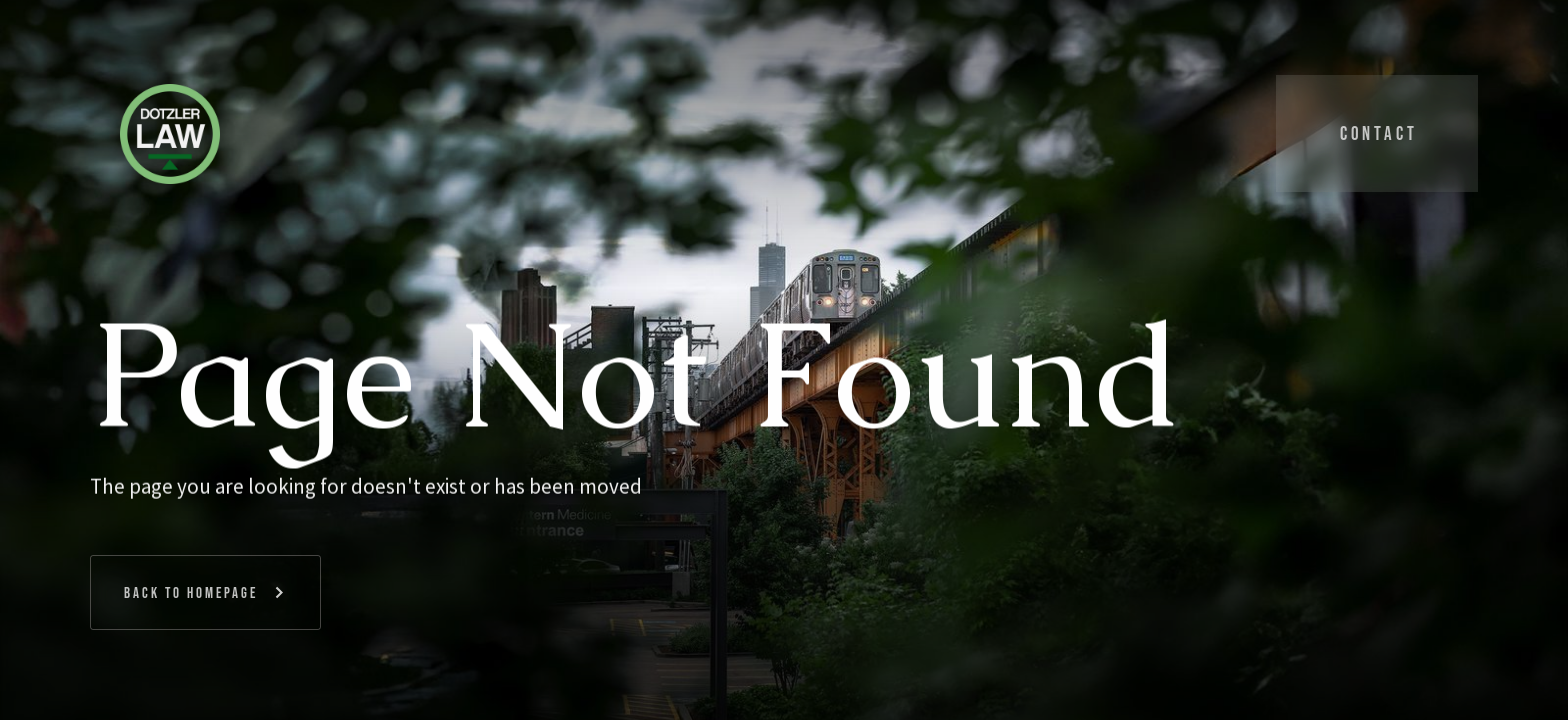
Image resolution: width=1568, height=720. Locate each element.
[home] (168, 133)
